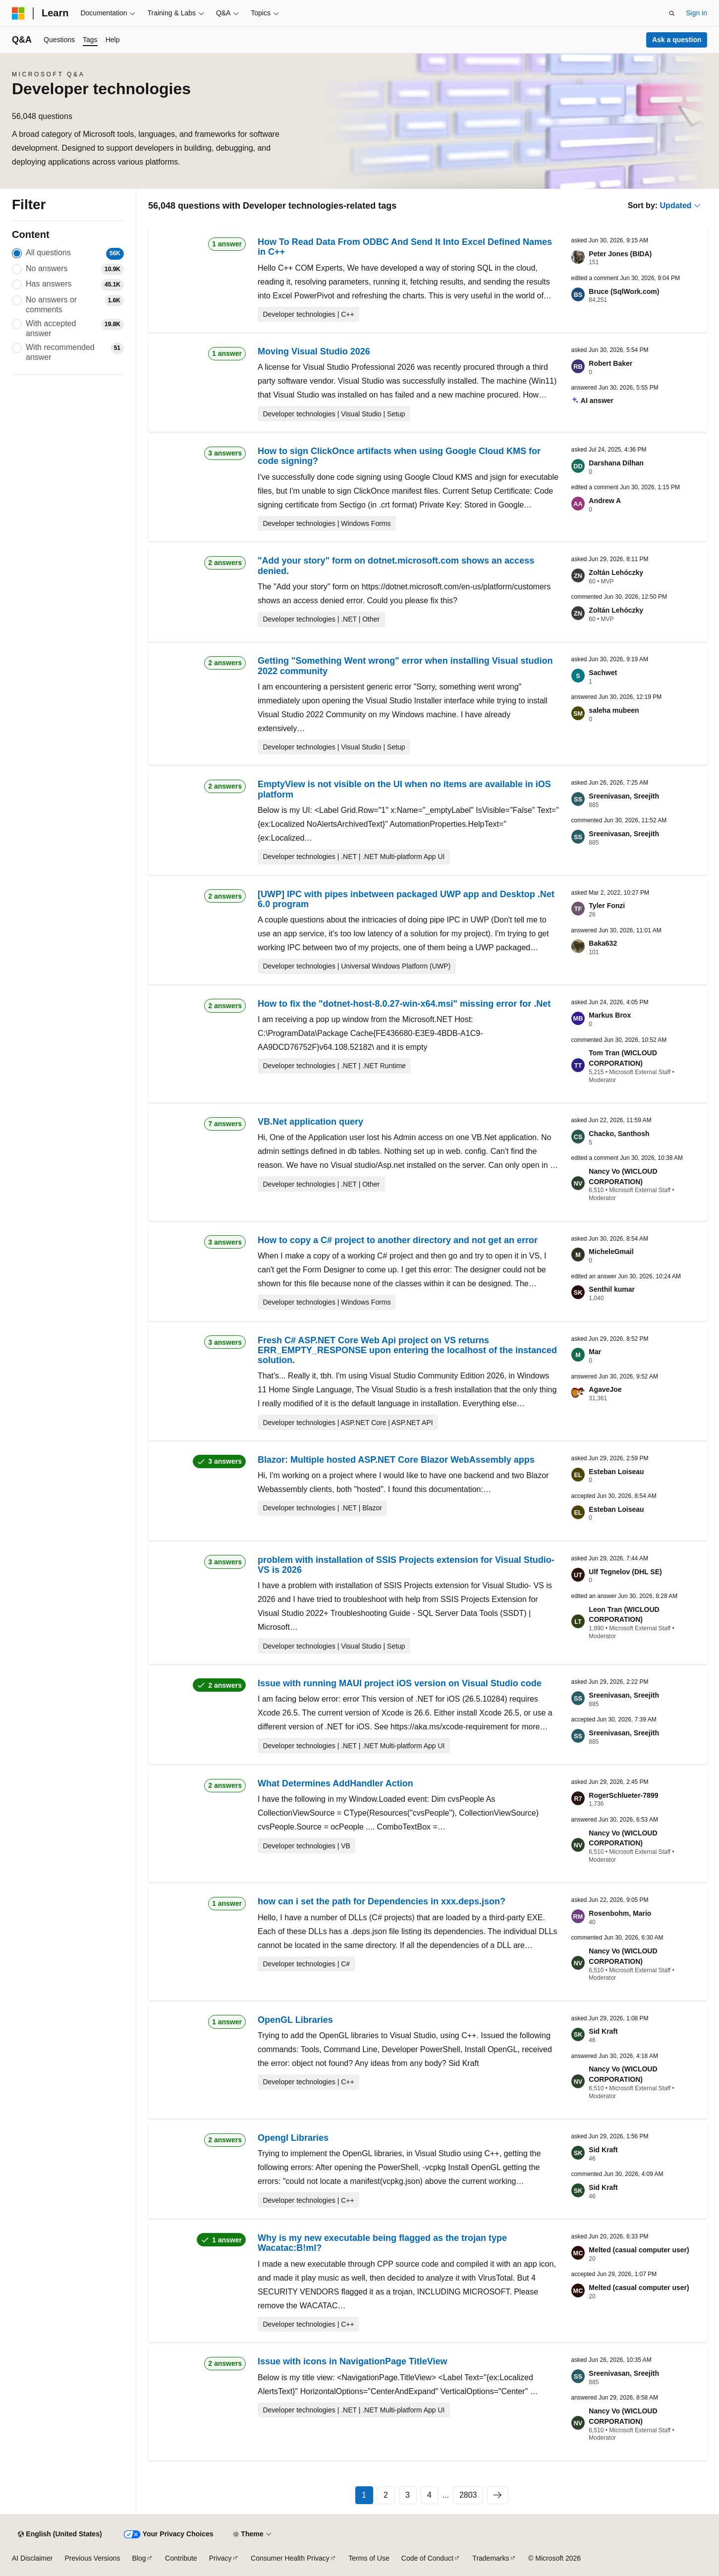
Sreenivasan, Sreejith (624, 796)
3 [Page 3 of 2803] (407, 2495)
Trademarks (490, 2558)
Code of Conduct (427, 2558)
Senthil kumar (612, 1289)
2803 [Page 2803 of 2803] (468, 2495)
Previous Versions (92, 2558)
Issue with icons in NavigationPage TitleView (352, 2361)
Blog (139, 2558)
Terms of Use (368, 2558)
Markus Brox (610, 1015)
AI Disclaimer (32, 2558)
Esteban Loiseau (616, 1472)
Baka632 (603, 943)
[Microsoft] (18, 13)
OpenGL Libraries (295, 2020)
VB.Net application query (310, 1122)
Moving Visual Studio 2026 (314, 351)
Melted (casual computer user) (639, 2250)
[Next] (497, 2495)
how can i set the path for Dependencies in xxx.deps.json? (381, 1901)
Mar (595, 1352)
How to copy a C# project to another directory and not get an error (398, 1240)
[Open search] (672, 13)
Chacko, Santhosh (619, 1134)
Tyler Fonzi (607, 906)
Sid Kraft (603, 2031)
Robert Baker (610, 363)
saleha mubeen (614, 710)
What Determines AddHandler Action (335, 1783)
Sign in (696, 13)
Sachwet (603, 673)
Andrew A (605, 501)
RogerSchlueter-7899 (623, 1795)
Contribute (181, 2558)
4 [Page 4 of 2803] (429, 2495)
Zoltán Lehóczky (616, 572)
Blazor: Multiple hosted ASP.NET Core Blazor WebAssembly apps (396, 1460)
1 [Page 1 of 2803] (364, 2495)
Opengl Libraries (293, 2138)
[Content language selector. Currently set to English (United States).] (60, 2534)
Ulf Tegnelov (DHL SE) (625, 1572)
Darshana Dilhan (616, 463)
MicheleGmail (611, 1252)
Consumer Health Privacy (290, 2558)
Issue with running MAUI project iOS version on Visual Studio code (400, 1683)
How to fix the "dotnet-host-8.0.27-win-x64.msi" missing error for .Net (404, 1004)
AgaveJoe (605, 1389)
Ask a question (677, 40)
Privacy (220, 2558)
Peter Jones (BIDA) (620, 254)
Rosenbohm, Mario (620, 1913)
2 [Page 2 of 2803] (386, 2495)
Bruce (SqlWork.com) (624, 291)
